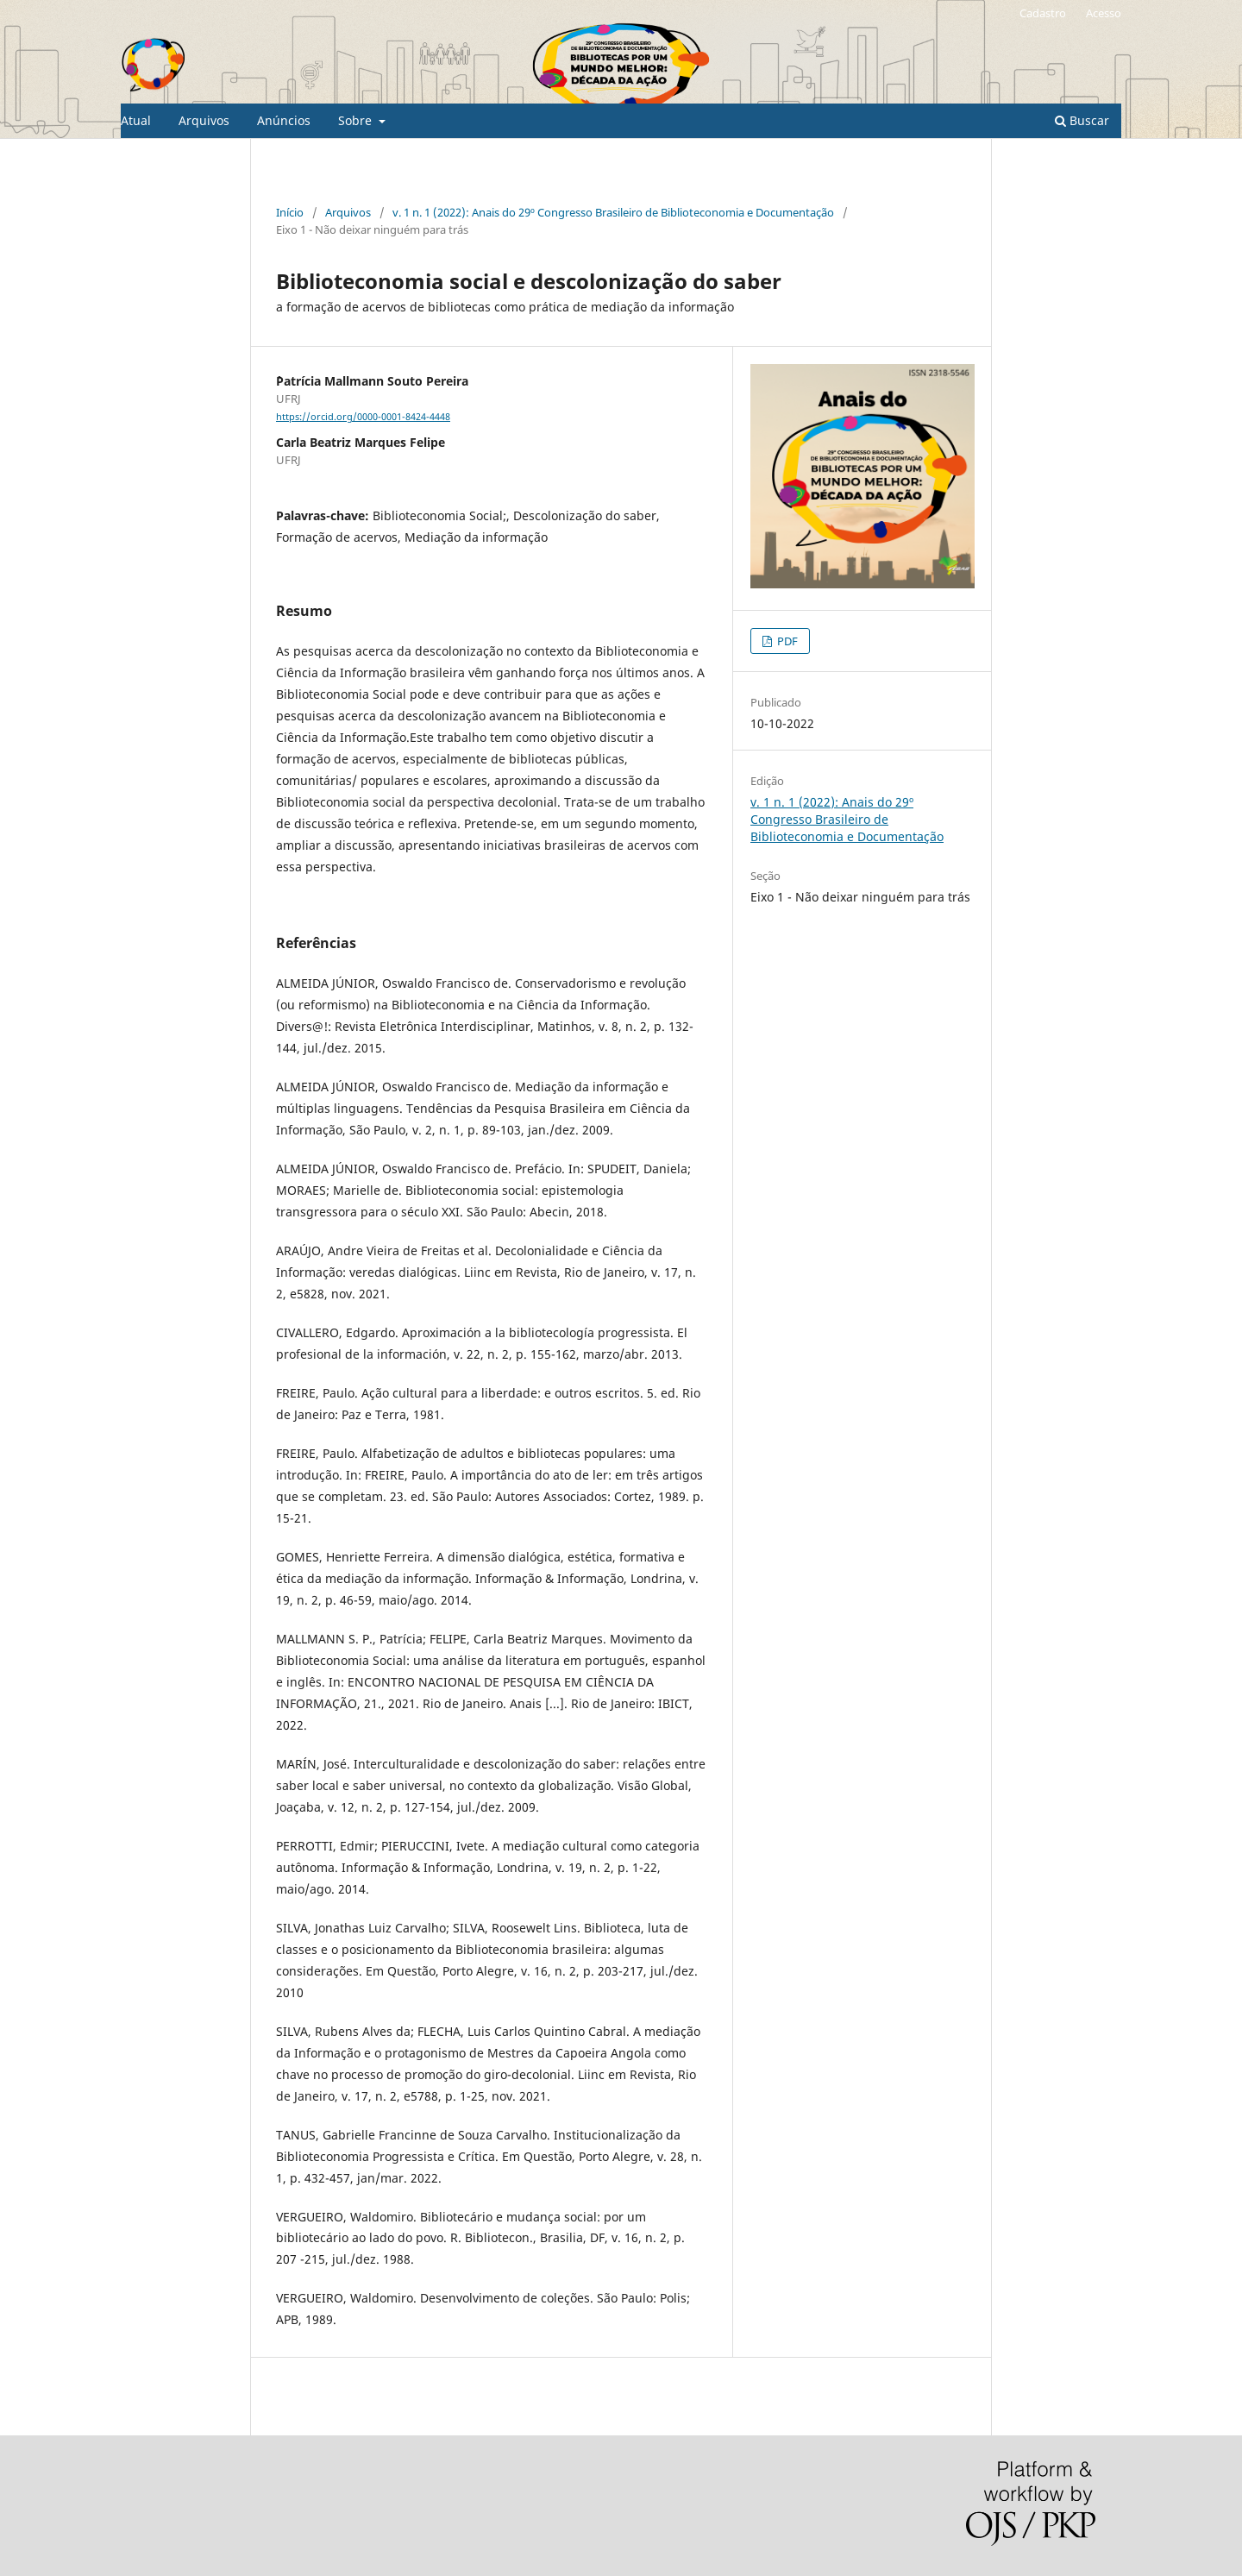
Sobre (356, 120)
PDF (786, 641)
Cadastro (1042, 13)
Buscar (1082, 120)
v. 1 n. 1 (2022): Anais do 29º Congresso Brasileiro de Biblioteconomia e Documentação (613, 212)
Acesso (1103, 13)
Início (290, 212)
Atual (136, 120)
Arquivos (204, 120)
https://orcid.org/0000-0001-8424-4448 (363, 417)
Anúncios (283, 120)
